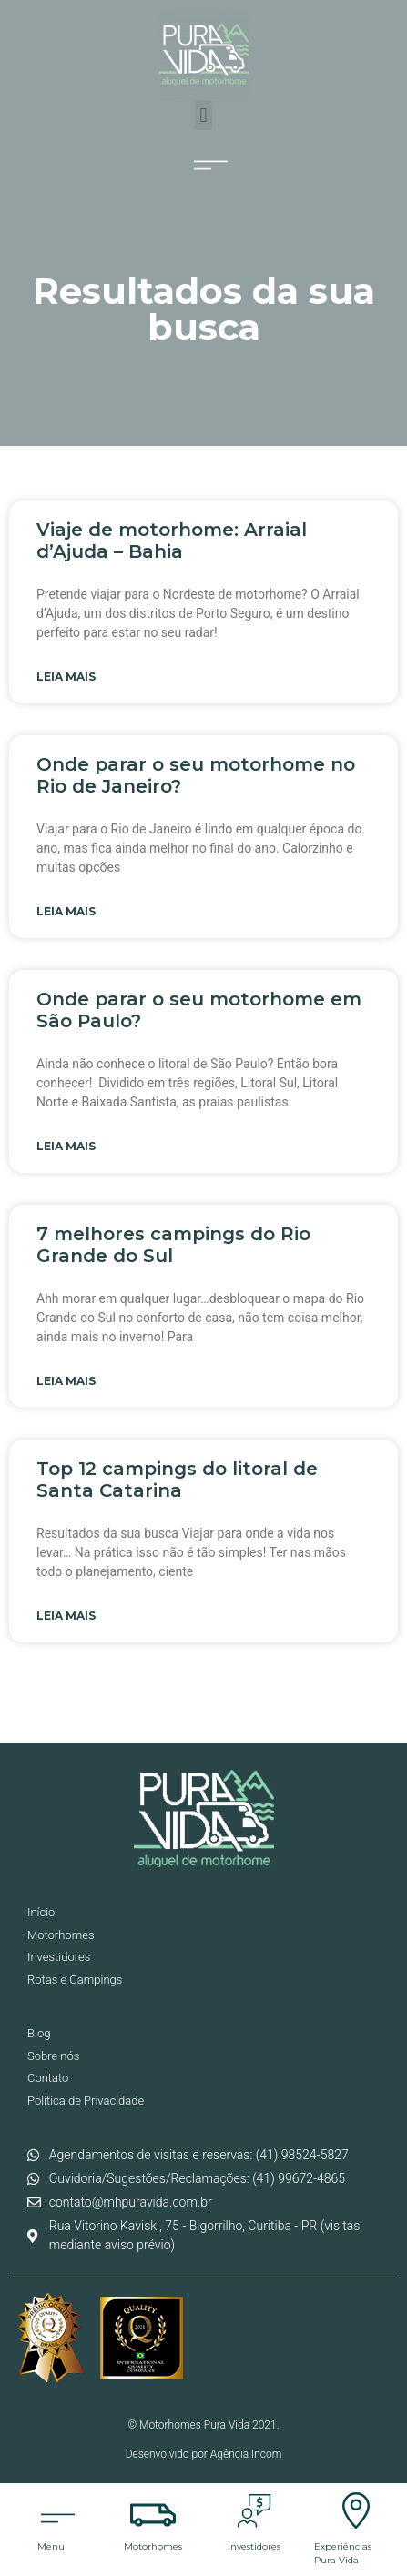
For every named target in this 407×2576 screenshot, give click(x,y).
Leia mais (66, 676)
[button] (203, 115)
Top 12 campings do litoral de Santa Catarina (177, 1479)
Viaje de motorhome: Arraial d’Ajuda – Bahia (171, 540)
